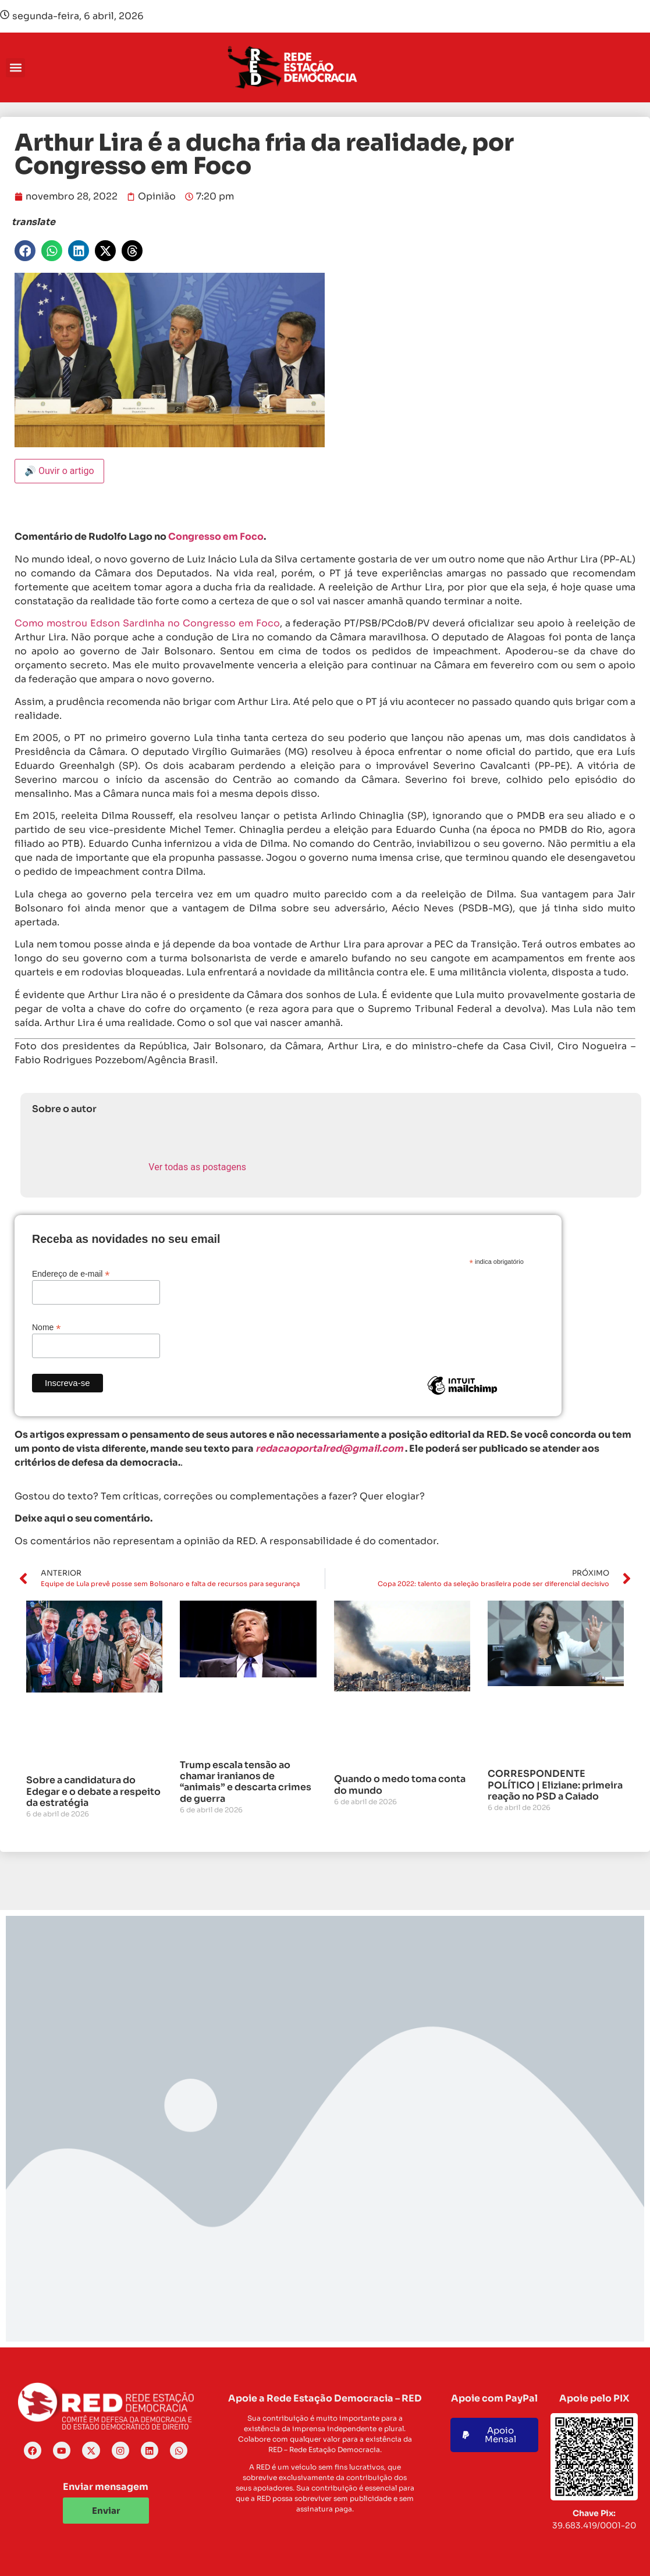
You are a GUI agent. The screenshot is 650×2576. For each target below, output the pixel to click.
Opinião (157, 196)
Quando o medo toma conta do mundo (400, 1784)
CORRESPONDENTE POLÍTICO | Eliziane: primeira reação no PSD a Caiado (555, 1785)
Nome (46, 1327)
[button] (15, 67)
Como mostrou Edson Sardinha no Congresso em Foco (147, 623)
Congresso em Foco (216, 536)
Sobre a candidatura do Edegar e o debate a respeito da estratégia (93, 1791)
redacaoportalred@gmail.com (329, 1448)
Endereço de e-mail (70, 1273)
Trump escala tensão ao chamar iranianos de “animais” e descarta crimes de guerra (245, 1782)
